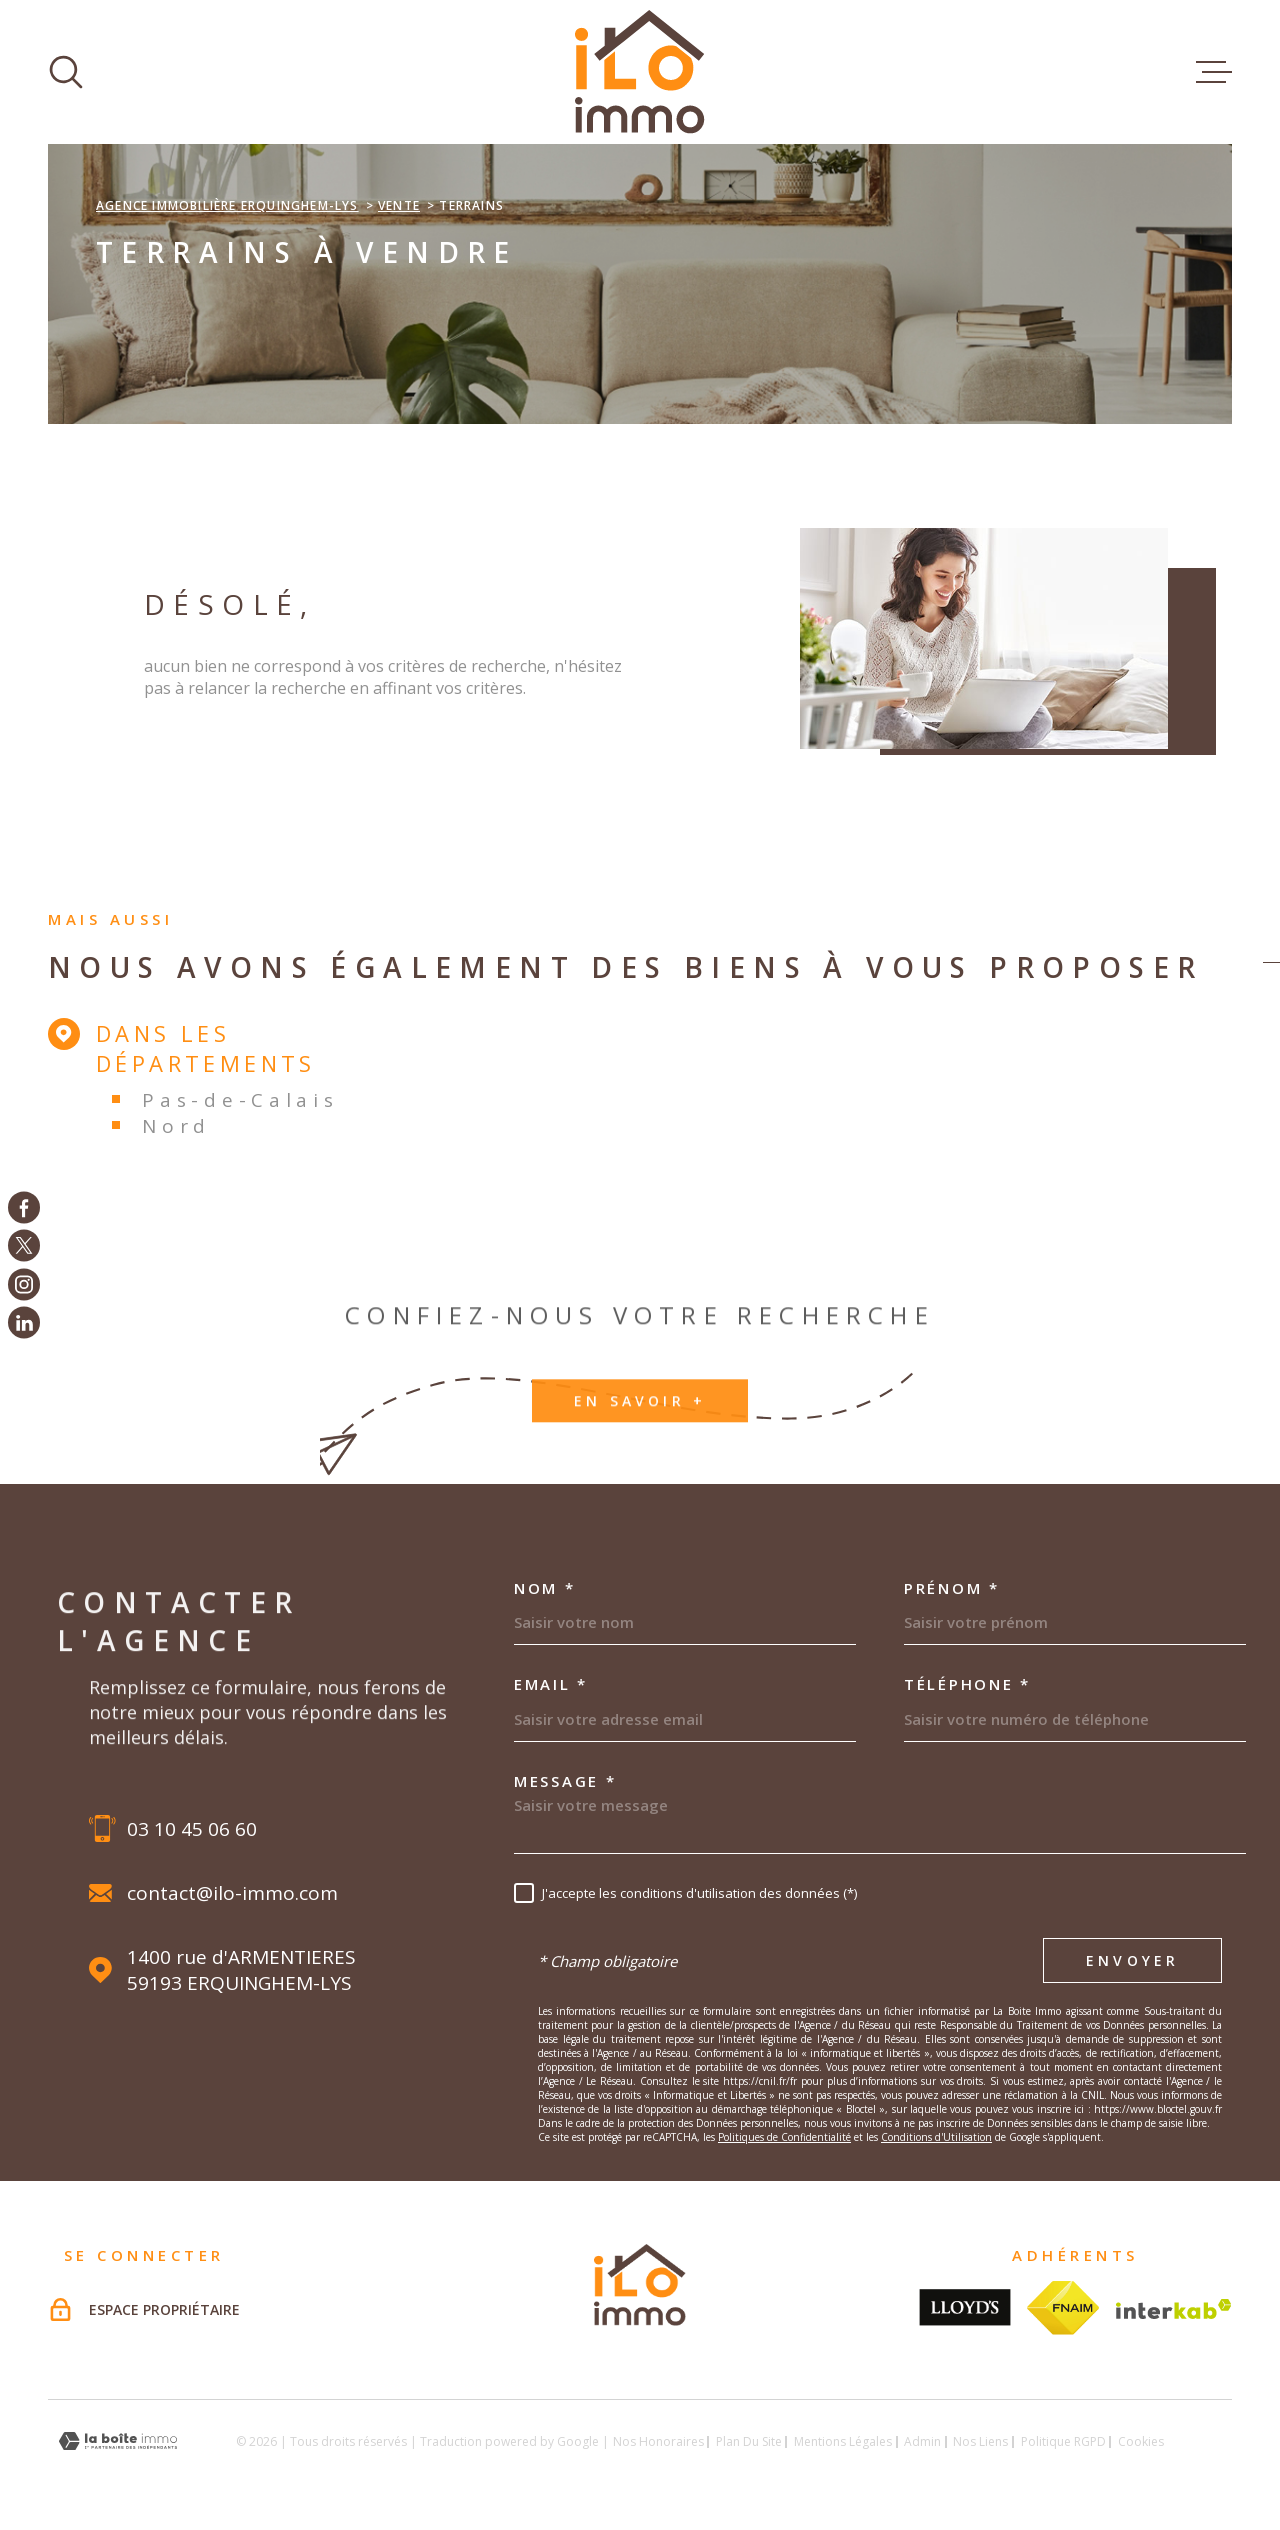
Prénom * (952, 1588)
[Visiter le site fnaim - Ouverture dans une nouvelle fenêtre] (1063, 2308)
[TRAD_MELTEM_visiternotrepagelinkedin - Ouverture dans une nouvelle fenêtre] (24, 1323)
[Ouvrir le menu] (1214, 72)
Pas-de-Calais (240, 1100)
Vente (399, 205)
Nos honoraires (658, 2441)
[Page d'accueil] (640, 72)
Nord (176, 1126)
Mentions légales (843, 2441)
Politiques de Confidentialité (784, 2137)
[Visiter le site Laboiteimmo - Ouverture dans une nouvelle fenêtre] (118, 2441)
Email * (551, 1684)
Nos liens (980, 2441)
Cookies (1141, 2442)
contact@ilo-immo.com (232, 1893)
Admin (922, 2441)
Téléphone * (967, 1684)
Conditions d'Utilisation (936, 2137)
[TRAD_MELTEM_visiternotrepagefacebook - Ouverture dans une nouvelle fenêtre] (24, 1207)
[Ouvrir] (66, 72)
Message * (565, 1781)
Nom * (545, 1588)
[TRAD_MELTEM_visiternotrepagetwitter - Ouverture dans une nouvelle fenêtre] (24, 1246)
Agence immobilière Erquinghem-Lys (227, 205)
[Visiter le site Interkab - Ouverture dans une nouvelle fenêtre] (1174, 2309)
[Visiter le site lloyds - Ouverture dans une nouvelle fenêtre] (965, 2307)
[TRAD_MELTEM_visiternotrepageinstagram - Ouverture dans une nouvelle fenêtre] (24, 1284)
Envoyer (1132, 1961)
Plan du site (749, 2441)
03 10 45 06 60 (192, 1829)
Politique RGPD (1063, 2441)
